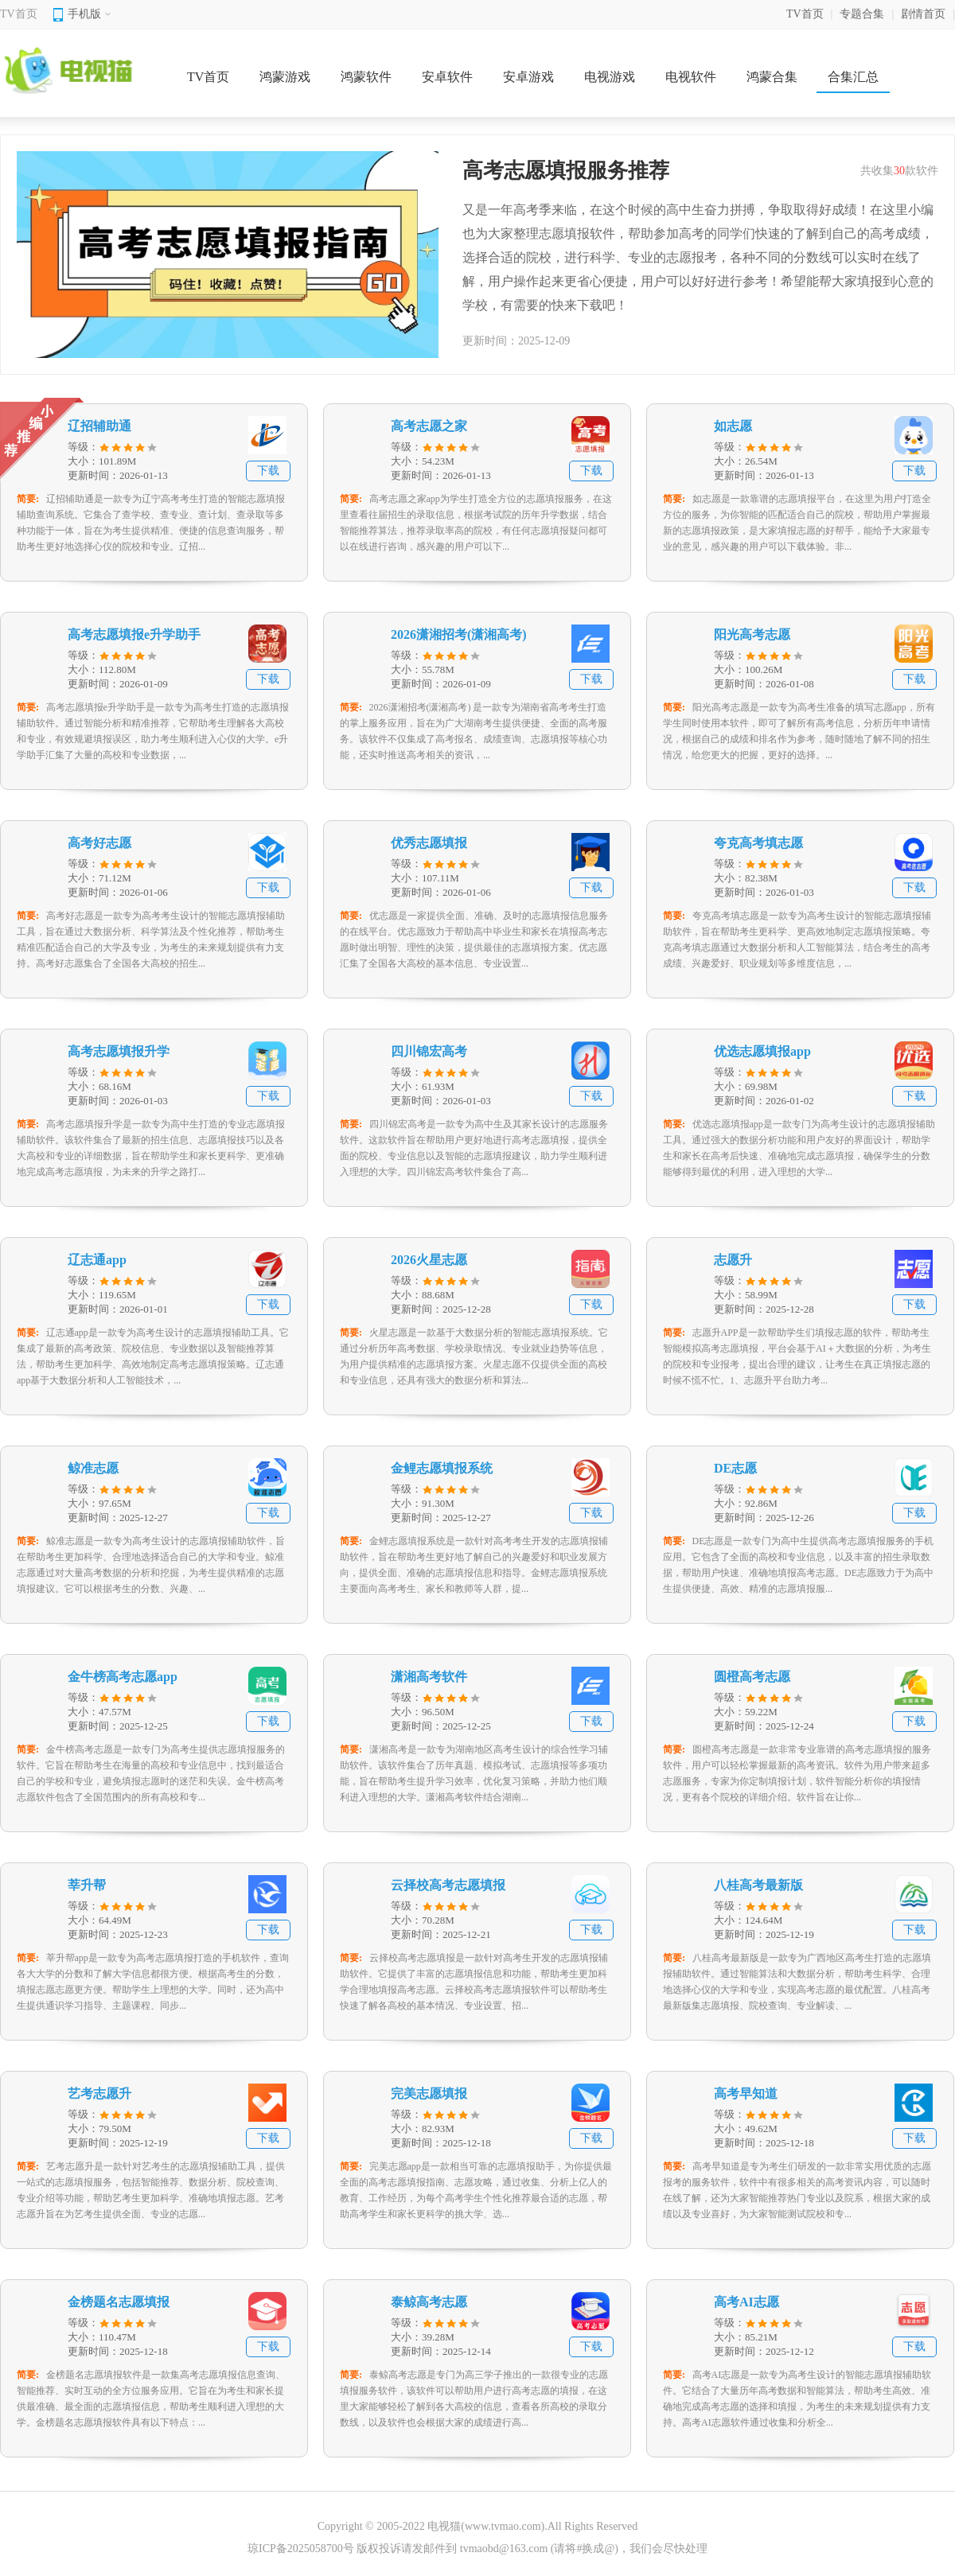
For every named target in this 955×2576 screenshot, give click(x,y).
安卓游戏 (528, 77)
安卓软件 (447, 77)
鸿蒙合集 (771, 77)
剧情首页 (923, 14)
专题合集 (862, 14)
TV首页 (18, 14)
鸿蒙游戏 (284, 77)
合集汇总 (853, 77)
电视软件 (690, 77)
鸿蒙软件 (366, 77)
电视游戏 (609, 77)
